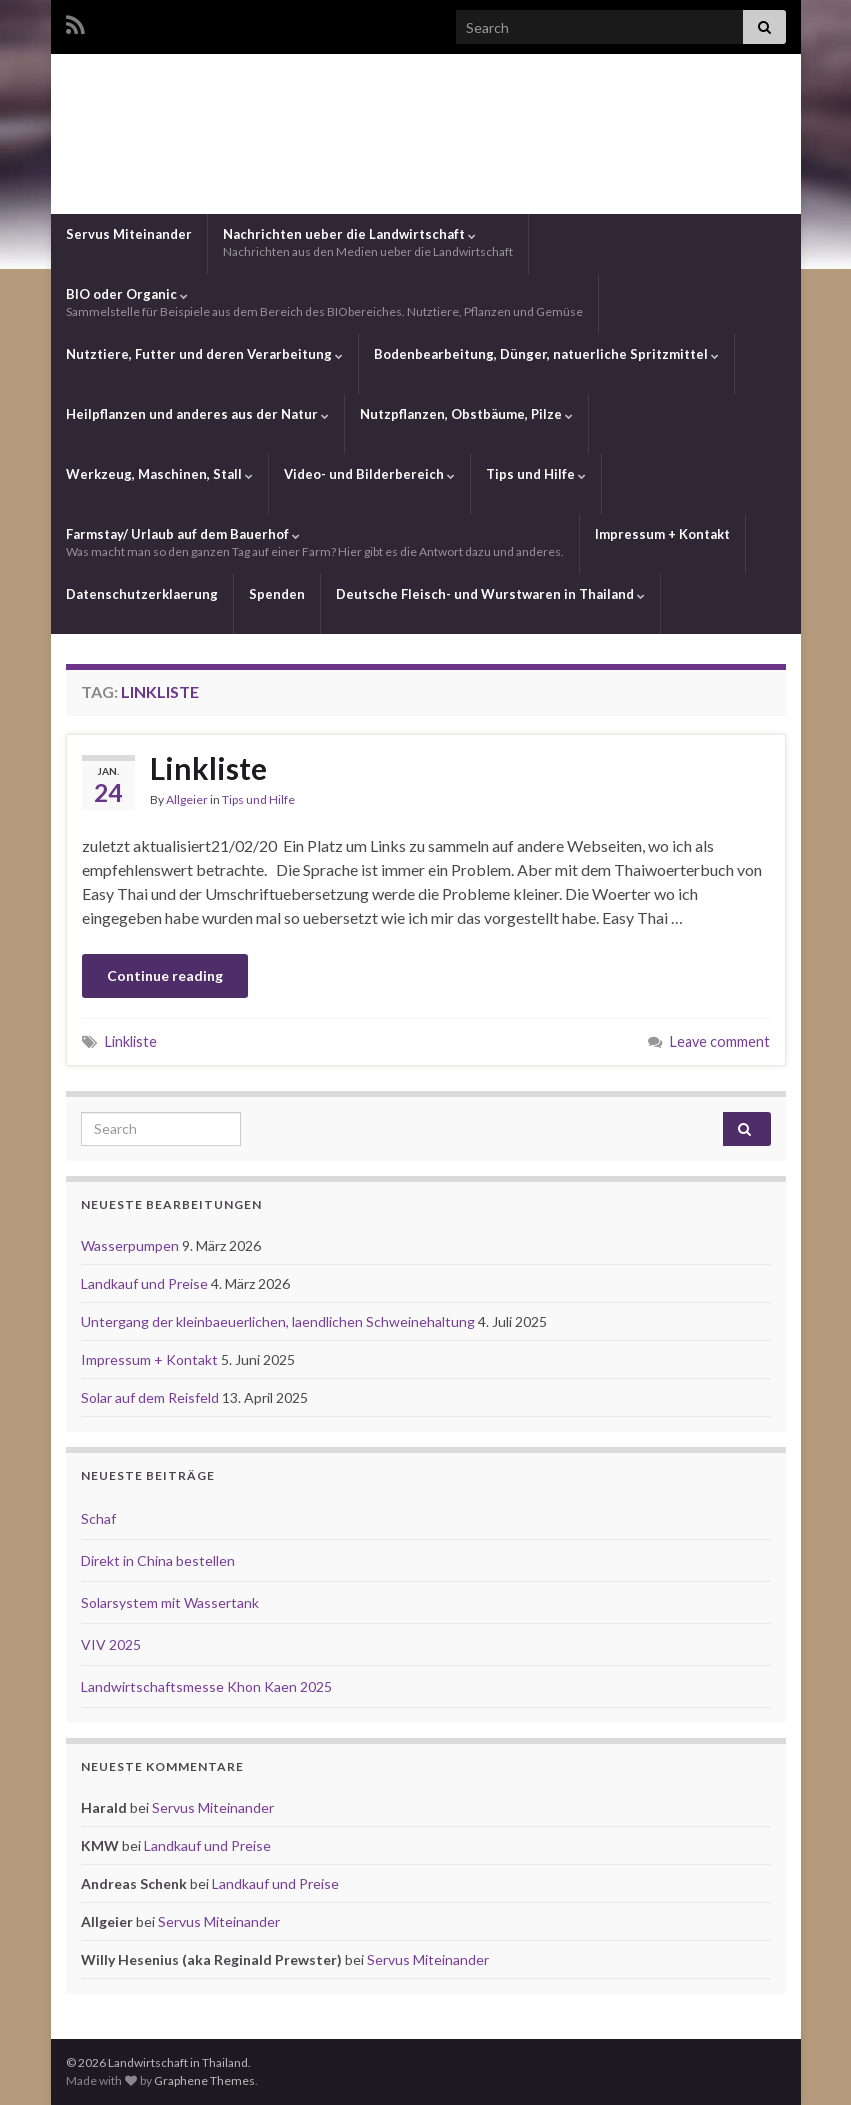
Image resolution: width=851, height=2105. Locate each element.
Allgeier (187, 799)
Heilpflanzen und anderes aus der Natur (197, 414)
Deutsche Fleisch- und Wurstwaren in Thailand (490, 594)
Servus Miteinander (129, 234)
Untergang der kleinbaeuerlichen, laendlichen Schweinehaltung (279, 1321)
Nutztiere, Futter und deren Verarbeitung (204, 354)
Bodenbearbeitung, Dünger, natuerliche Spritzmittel (546, 354)
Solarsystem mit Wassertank (170, 1602)
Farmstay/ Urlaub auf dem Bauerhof (315, 542)
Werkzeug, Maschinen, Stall (159, 474)
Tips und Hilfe (536, 474)
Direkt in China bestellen (158, 1560)
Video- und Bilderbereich (369, 474)
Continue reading (165, 975)
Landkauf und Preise (146, 1283)
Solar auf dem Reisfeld (151, 1397)
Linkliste (208, 768)
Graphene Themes (204, 2080)
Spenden (277, 594)
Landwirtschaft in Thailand (426, 133)
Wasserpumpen (131, 1245)
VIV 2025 (111, 1644)
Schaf (98, 1518)
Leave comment (720, 1041)
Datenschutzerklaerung (142, 594)
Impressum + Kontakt (662, 534)
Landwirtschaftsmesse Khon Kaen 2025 (206, 1686)
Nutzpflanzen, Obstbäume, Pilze (466, 414)
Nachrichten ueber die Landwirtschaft (368, 242)
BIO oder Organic (324, 302)
